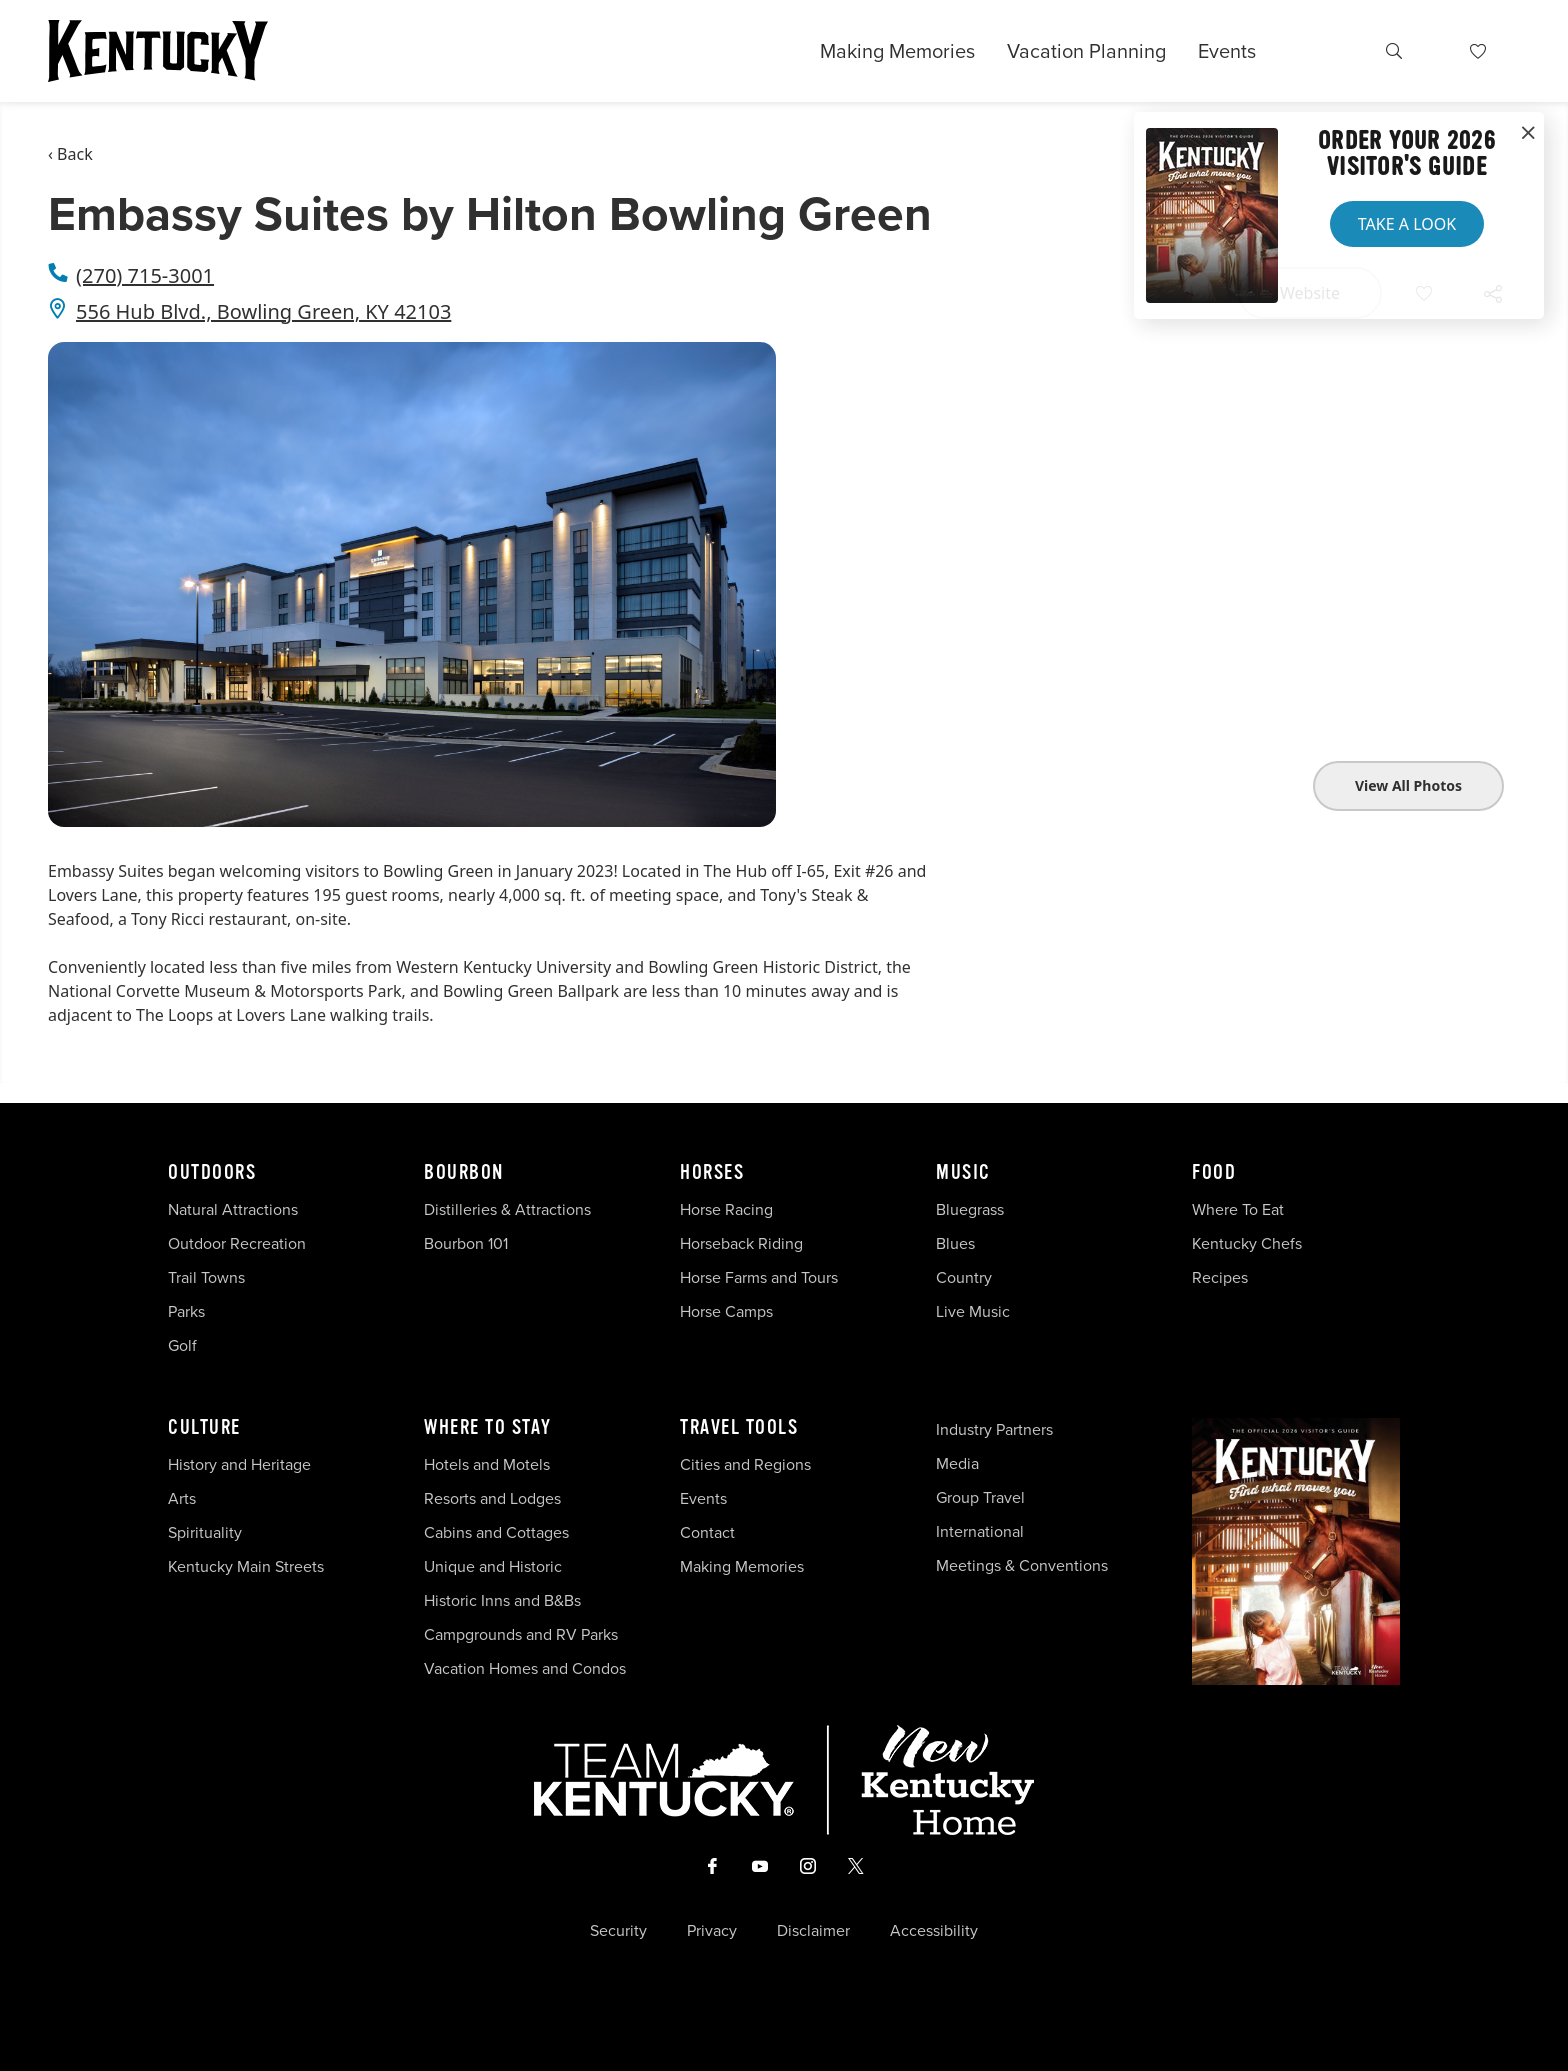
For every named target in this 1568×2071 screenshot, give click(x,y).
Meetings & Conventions (1022, 1565)
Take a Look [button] (1407, 224)
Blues (955, 1243)
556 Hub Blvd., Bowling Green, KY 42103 (263, 311)
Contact (707, 1532)
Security (618, 1931)
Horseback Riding (741, 1243)
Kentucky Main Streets (246, 1566)
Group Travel (980, 1497)
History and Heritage (241, 1464)
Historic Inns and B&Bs (502, 1600)
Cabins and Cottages (496, 1532)
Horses (712, 1173)
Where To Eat (1238, 1209)
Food (1214, 1173)
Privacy (712, 1931)
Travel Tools (739, 1428)
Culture (204, 1428)
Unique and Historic (493, 1566)
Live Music (973, 1311)
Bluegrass (970, 1209)
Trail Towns (206, 1277)
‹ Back (70, 154)
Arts (182, 1498)
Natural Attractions (233, 1209)
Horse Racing (726, 1209)
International (980, 1531)
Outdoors (212, 1173)
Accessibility (934, 1931)
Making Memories (897, 51)
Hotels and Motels (487, 1464)
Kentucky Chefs (1247, 1243)
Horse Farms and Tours (759, 1277)
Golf (182, 1345)
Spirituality (207, 1532)
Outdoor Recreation (237, 1243)
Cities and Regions (745, 1464)
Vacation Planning (1086, 51)
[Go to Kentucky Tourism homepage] (158, 51)
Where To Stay (488, 1428)
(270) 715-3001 (145, 275)
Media (957, 1463)
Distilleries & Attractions (507, 1209)
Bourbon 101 (466, 1243)
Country (964, 1277)
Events (1227, 51)
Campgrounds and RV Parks (521, 1634)
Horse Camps (726, 1311)
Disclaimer (813, 1931)
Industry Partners (994, 1429)
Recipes (1222, 1277)
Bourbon (464, 1173)
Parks (186, 1311)
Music (963, 1173)
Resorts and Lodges (492, 1498)
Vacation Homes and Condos (525, 1668)
